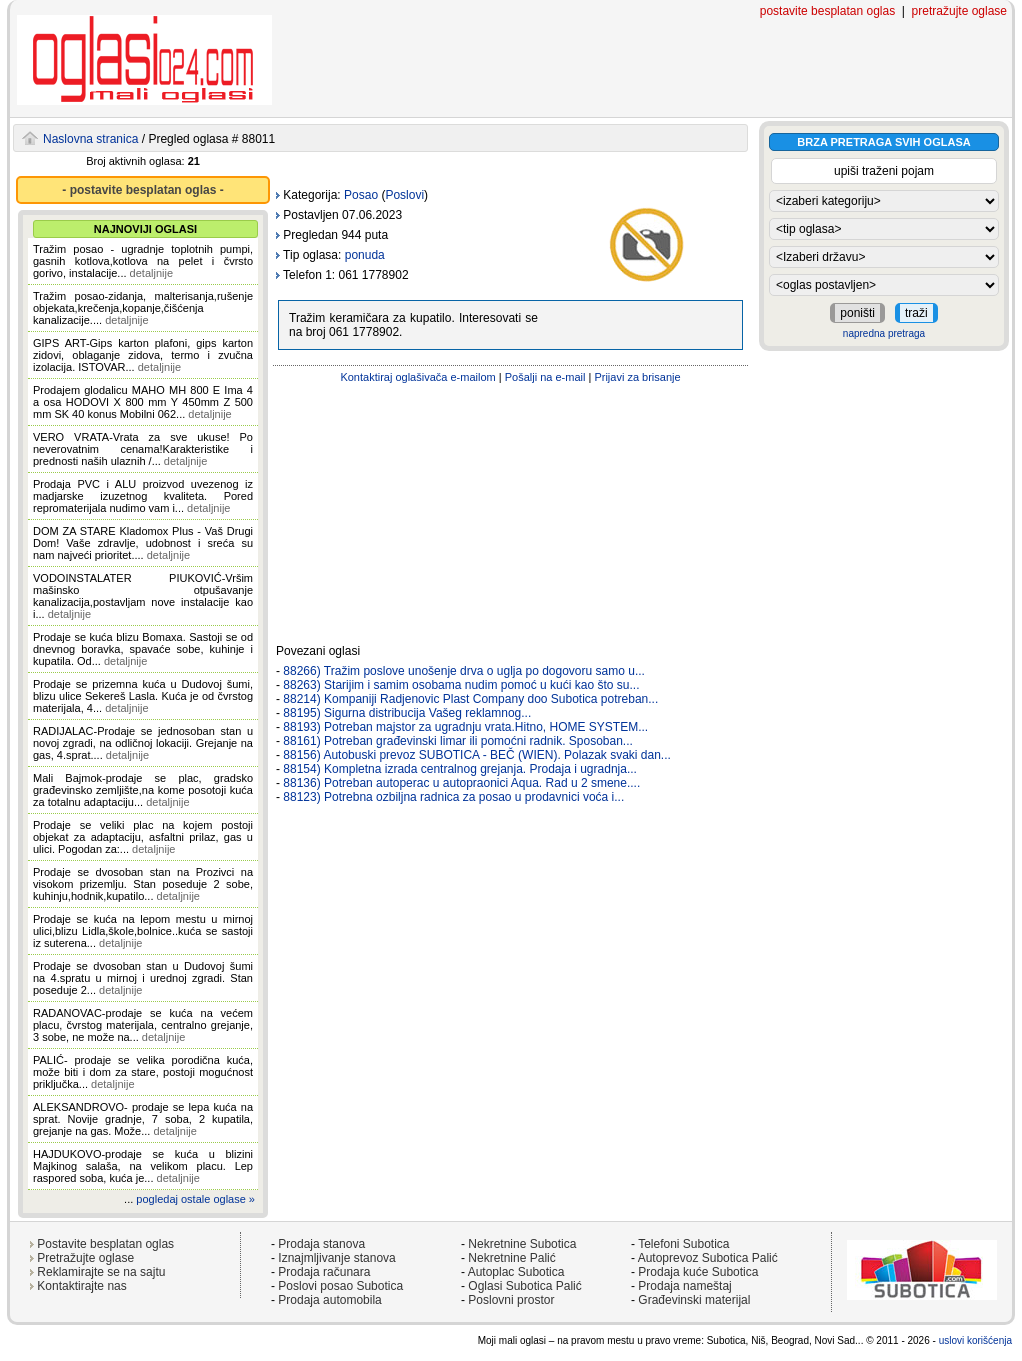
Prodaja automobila (329, 1300)
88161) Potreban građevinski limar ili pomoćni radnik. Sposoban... (458, 741)
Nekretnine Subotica (522, 1244)
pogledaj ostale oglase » (195, 1199)
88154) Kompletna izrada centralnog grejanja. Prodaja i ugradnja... (460, 769)
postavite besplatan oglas (827, 11)
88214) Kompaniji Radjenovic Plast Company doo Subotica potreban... (470, 699)
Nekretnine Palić (511, 1258)
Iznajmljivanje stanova (336, 1258)
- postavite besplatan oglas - (142, 190)
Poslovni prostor (511, 1300)
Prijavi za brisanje (637, 377)
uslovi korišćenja (975, 1340)
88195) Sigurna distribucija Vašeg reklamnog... (407, 713)
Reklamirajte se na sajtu (101, 1272)
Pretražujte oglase (85, 1258)
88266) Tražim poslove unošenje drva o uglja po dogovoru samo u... (464, 671)
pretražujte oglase (959, 11)
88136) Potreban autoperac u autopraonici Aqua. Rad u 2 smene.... (461, 783)
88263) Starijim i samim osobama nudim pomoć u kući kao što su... (461, 685)
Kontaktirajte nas (81, 1286)
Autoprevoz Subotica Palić (708, 1258)
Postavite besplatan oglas (105, 1244)
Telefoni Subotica (683, 1244)
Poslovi (404, 195)
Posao (361, 195)
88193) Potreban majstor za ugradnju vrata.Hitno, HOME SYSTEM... (465, 727)
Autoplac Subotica (516, 1272)
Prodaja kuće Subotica (698, 1272)
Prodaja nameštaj (684, 1286)
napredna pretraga (884, 333)
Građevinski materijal (694, 1300)
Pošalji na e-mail (545, 377)
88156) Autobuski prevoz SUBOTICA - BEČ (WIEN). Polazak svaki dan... (477, 755)
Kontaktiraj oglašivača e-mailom (417, 377)
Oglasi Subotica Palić (524, 1286)
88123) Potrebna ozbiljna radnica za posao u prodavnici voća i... (453, 797)
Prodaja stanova (321, 1244)
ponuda (365, 255)
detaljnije (151, 273)
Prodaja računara (324, 1272)
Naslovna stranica (90, 139)
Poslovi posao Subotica (340, 1286)
